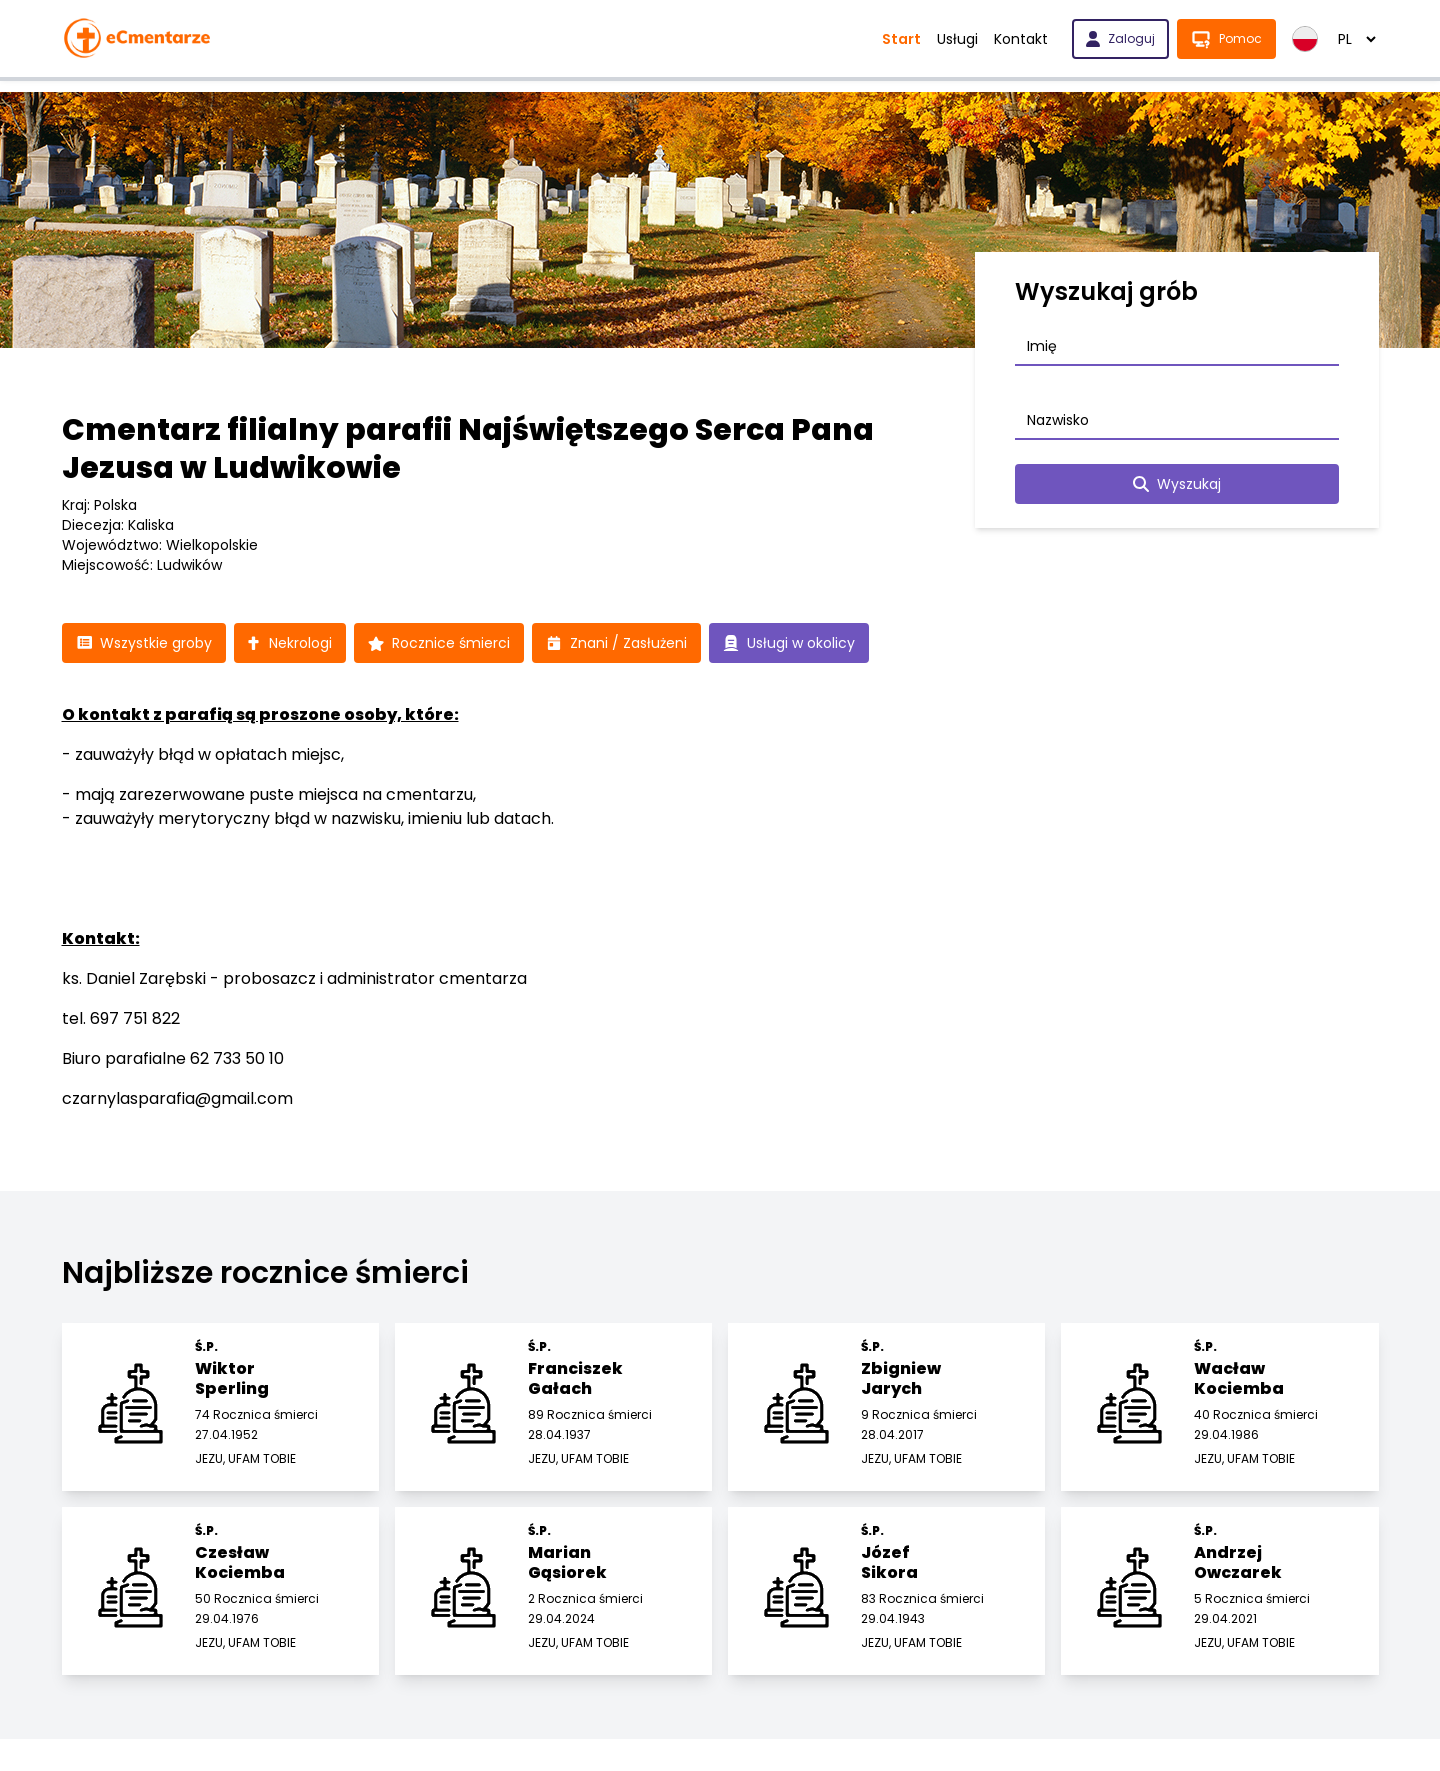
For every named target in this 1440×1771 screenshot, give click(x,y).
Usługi (957, 39)
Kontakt (1021, 39)
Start (901, 39)
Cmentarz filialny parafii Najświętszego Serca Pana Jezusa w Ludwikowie (468, 449)
